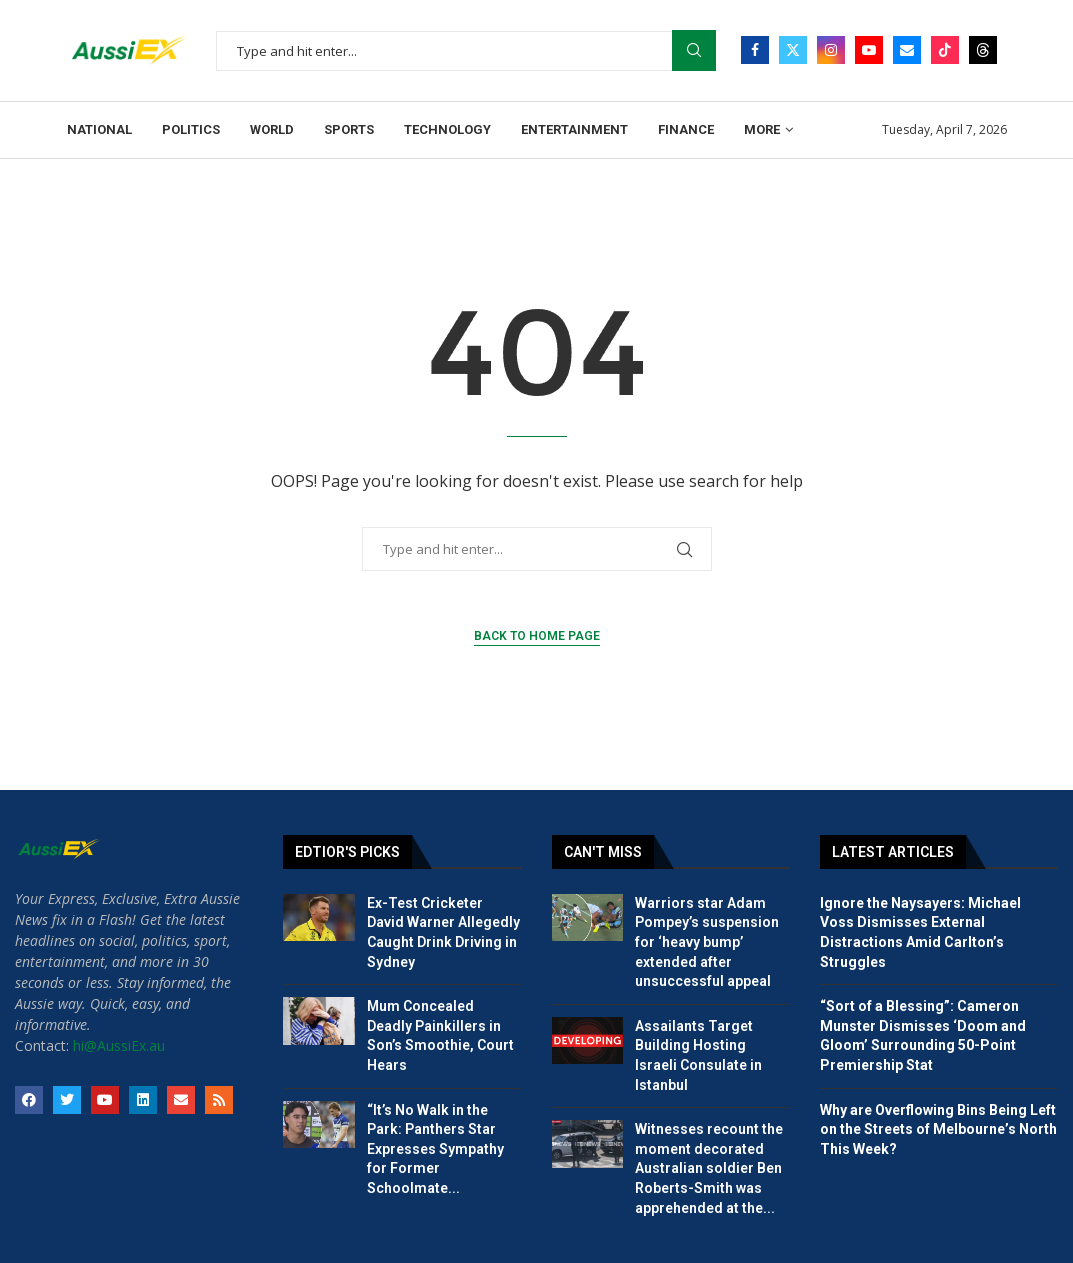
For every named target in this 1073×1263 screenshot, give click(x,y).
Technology (447, 129)
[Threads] (983, 50)
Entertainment (574, 129)
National (99, 129)
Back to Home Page (537, 636)
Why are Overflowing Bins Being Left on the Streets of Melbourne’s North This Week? (938, 1129)
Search (694, 50)
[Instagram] (831, 50)
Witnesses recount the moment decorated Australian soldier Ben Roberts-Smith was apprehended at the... (709, 1168)
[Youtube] (869, 50)
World (272, 129)
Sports (349, 129)
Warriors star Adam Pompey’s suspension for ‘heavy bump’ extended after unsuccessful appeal (707, 942)
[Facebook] (755, 50)
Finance (686, 129)
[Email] (907, 50)
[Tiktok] (945, 50)
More (762, 129)
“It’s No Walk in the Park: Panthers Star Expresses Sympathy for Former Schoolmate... (435, 1149)
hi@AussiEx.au (119, 1045)
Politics (191, 129)
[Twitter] (793, 50)
